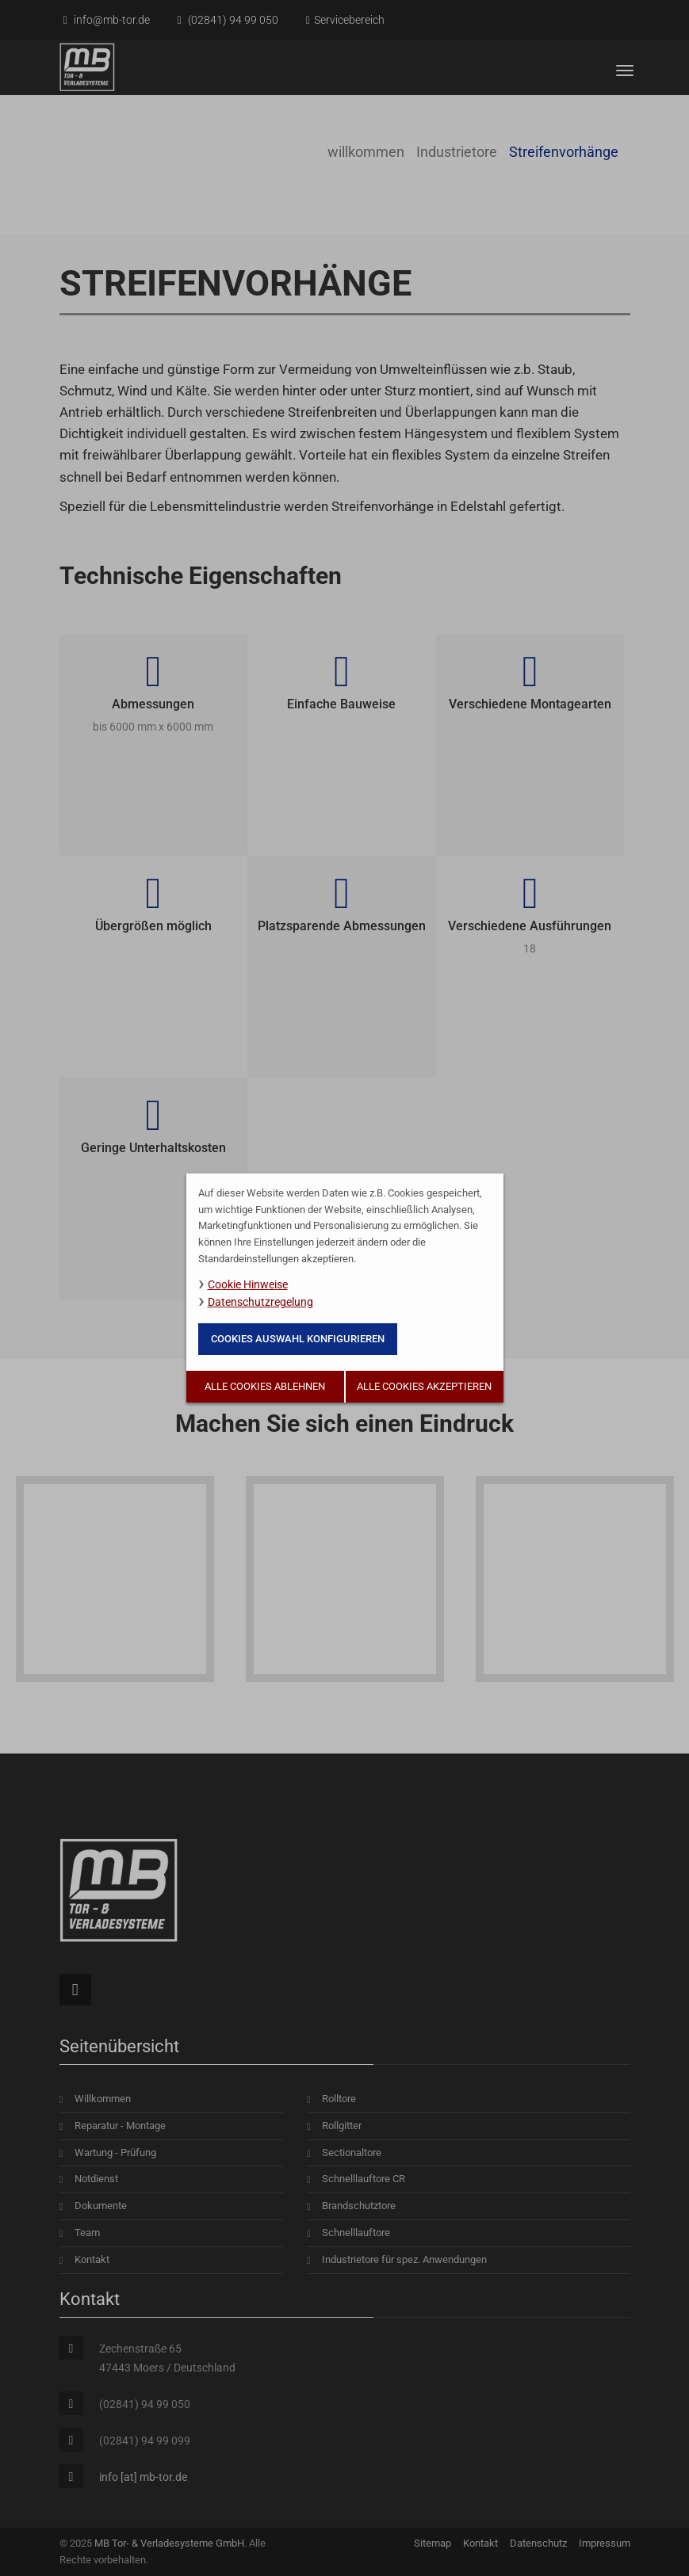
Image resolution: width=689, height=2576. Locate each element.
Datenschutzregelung (260, 1302)
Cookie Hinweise (248, 1284)
